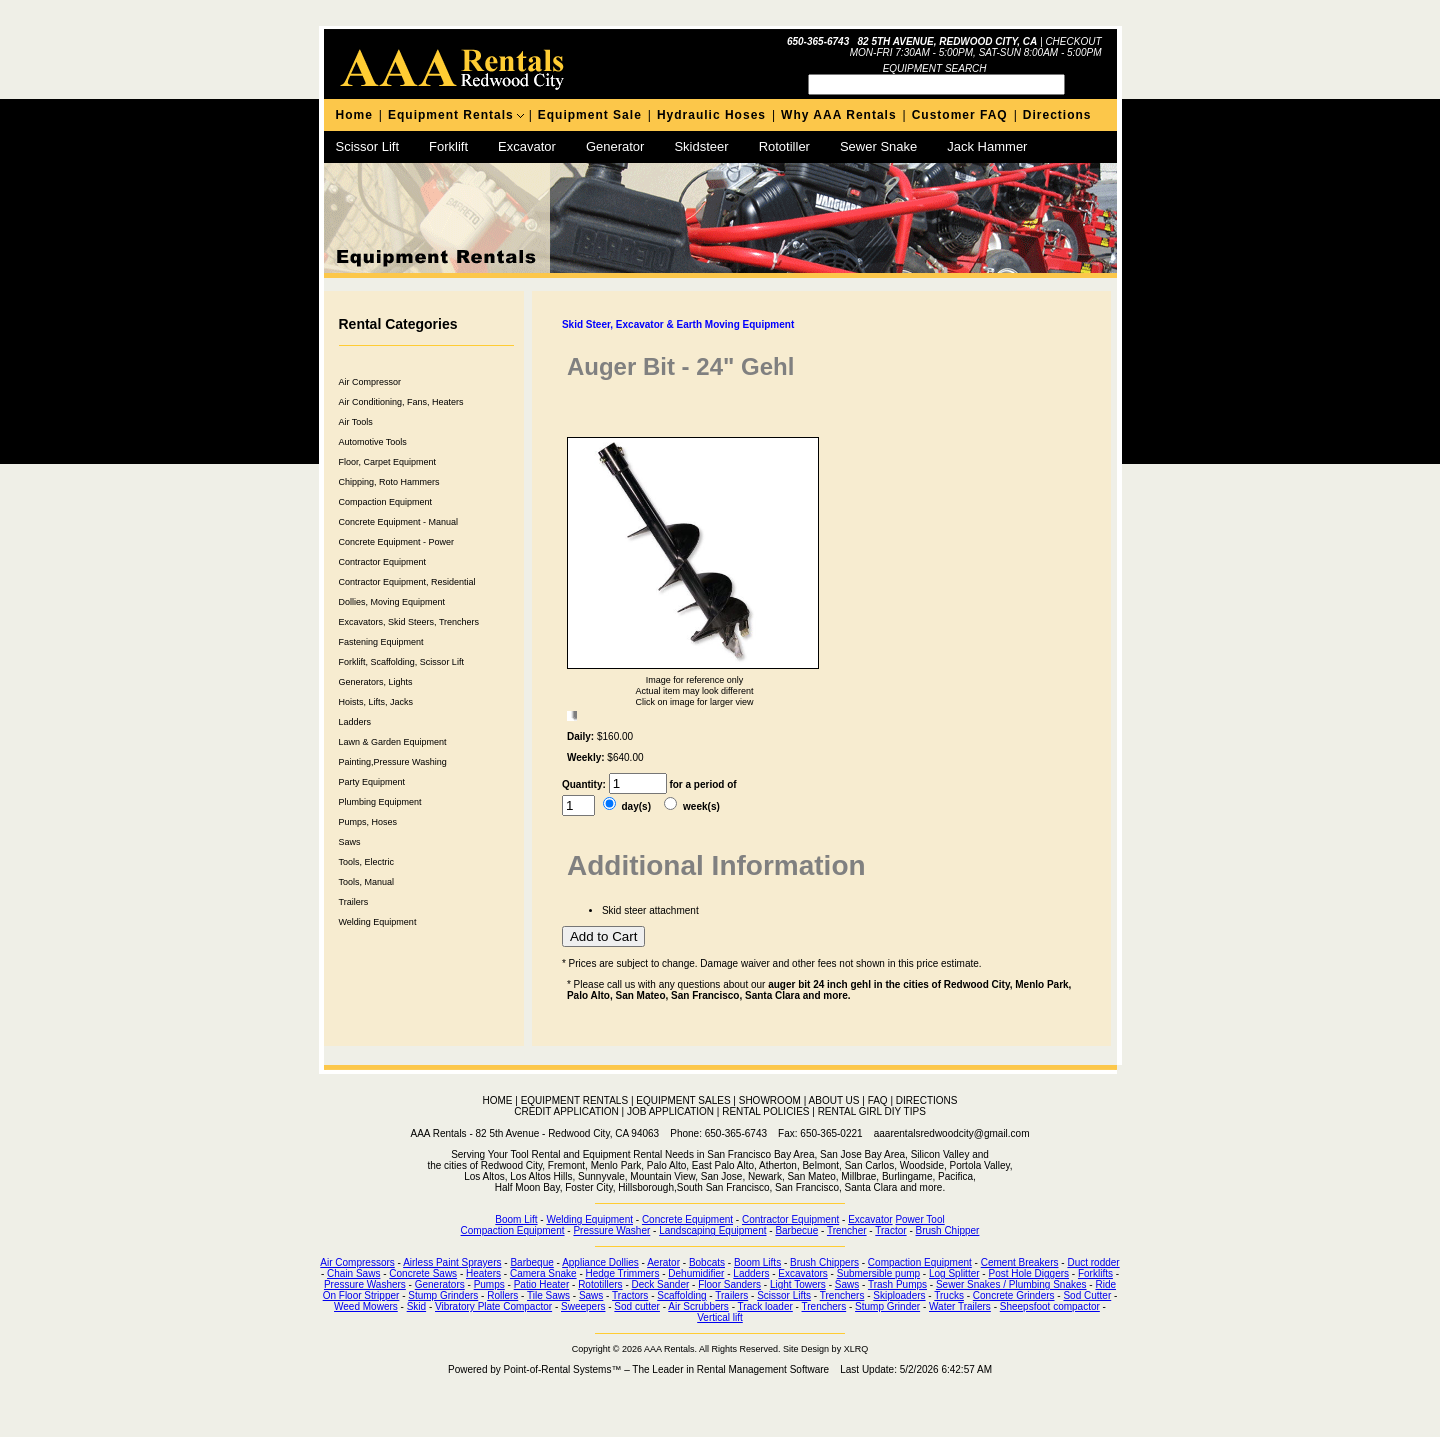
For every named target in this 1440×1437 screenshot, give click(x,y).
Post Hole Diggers (1028, 1273)
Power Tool (919, 1219)
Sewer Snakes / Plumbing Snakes (1011, 1284)
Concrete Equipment (687, 1219)
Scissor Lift (368, 146)
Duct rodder (1093, 1262)
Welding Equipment (378, 922)
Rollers (502, 1295)
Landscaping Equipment (712, 1230)
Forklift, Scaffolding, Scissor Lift (401, 662)
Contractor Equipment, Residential (407, 582)
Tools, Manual (367, 882)
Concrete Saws (423, 1273)
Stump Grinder (887, 1306)
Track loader (765, 1306)
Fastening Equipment (381, 642)
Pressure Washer (611, 1230)
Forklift (448, 146)
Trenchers (842, 1295)
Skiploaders (899, 1295)
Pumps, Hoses (368, 822)
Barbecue (796, 1230)
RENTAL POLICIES (765, 1111)
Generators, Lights (376, 682)
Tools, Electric (367, 862)
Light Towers (798, 1284)
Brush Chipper (948, 1230)
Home (354, 115)
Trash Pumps (897, 1284)
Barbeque (531, 1262)
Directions (1057, 115)
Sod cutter (637, 1306)
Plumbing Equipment (380, 802)
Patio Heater (542, 1284)
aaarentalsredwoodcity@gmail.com (952, 1133)
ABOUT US (834, 1100)
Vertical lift (720, 1317)
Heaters (483, 1273)
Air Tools (356, 422)
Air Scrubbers (698, 1306)
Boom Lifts (757, 1262)
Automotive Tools (373, 442)
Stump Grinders (443, 1295)
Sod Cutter (1087, 1295)
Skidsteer (701, 146)
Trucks (949, 1295)
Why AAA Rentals (838, 115)
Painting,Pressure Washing (393, 762)
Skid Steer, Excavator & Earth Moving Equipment (678, 324)
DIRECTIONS (927, 1100)
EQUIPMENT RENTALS (574, 1100)
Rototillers (600, 1284)
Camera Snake (543, 1273)
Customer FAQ (960, 115)
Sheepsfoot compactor (1050, 1306)
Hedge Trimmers (623, 1273)
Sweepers (583, 1306)
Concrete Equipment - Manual (399, 522)
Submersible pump (878, 1273)
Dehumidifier (696, 1273)
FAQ (878, 1100)
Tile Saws (548, 1295)
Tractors (630, 1295)
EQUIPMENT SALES (683, 1100)
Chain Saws (353, 1273)
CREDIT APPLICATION (566, 1111)
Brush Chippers (824, 1262)
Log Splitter (954, 1273)
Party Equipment (372, 782)
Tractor (890, 1230)
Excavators (802, 1273)
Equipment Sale (590, 115)
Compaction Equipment (386, 502)
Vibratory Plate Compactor (493, 1306)
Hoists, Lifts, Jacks (376, 702)
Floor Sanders (729, 1284)
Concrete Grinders (1014, 1295)
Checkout (1073, 41)
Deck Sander (661, 1284)
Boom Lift (516, 1219)
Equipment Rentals (451, 115)
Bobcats (707, 1262)
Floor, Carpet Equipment (388, 462)
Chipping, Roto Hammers (389, 482)
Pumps (489, 1284)
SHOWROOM (770, 1100)
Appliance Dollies (600, 1262)
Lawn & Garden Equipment (393, 742)
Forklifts (1095, 1273)
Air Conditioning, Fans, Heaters (401, 402)
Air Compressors (357, 1262)
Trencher (847, 1230)
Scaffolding (681, 1295)
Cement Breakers (1020, 1262)
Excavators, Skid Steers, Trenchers (409, 622)
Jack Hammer (987, 146)
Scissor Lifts (784, 1295)
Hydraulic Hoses (711, 115)
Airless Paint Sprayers (452, 1262)
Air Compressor (370, 382)
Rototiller (784, 146)
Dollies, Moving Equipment (392, 602)
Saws (350, 842)
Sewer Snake (878, 146)
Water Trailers (960, 1306)
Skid (416, 1306)
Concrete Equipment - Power (397, 542)
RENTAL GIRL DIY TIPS (872, 1111)
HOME (498, 1100)
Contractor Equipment (383, 562)
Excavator (527, 146)
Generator (615, 146)
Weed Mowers (366, 1306)
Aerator (663, 1262)
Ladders (355, 722)
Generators (440, 1284)
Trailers (354, 902)
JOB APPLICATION (670, 1111)
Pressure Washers (365, 1284)
